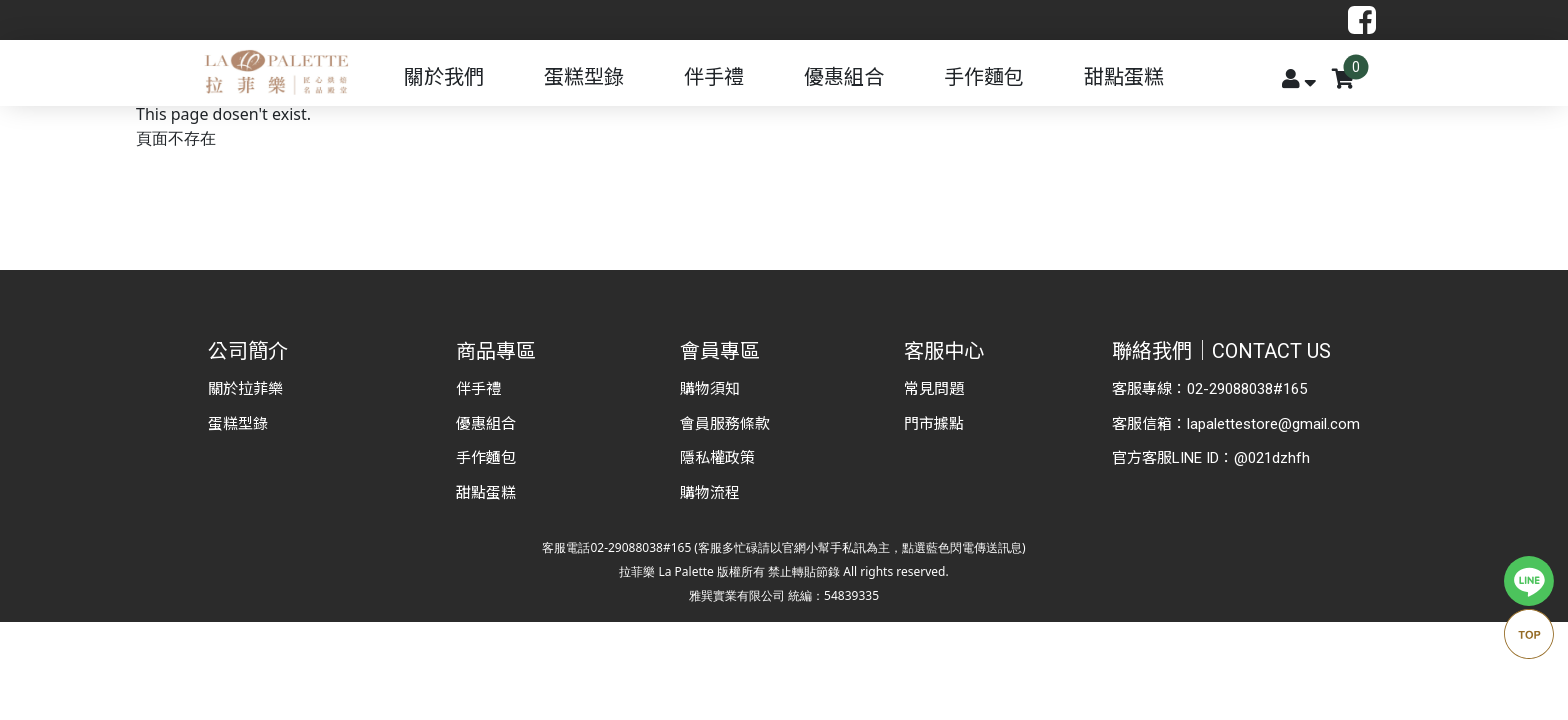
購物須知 (710, 389)
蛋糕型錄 (584, 77)
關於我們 (444, 77)
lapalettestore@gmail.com (1273, 424)
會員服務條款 (725, 424)
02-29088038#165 (1247, 389)
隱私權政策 (717, 458)
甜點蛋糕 (1124, 77)
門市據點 (934, 424)
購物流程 (710, 493)
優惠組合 (844, 77)
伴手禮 (714, 77)
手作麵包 (984, 77)
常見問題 (934, 389)
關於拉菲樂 (245, 389)
